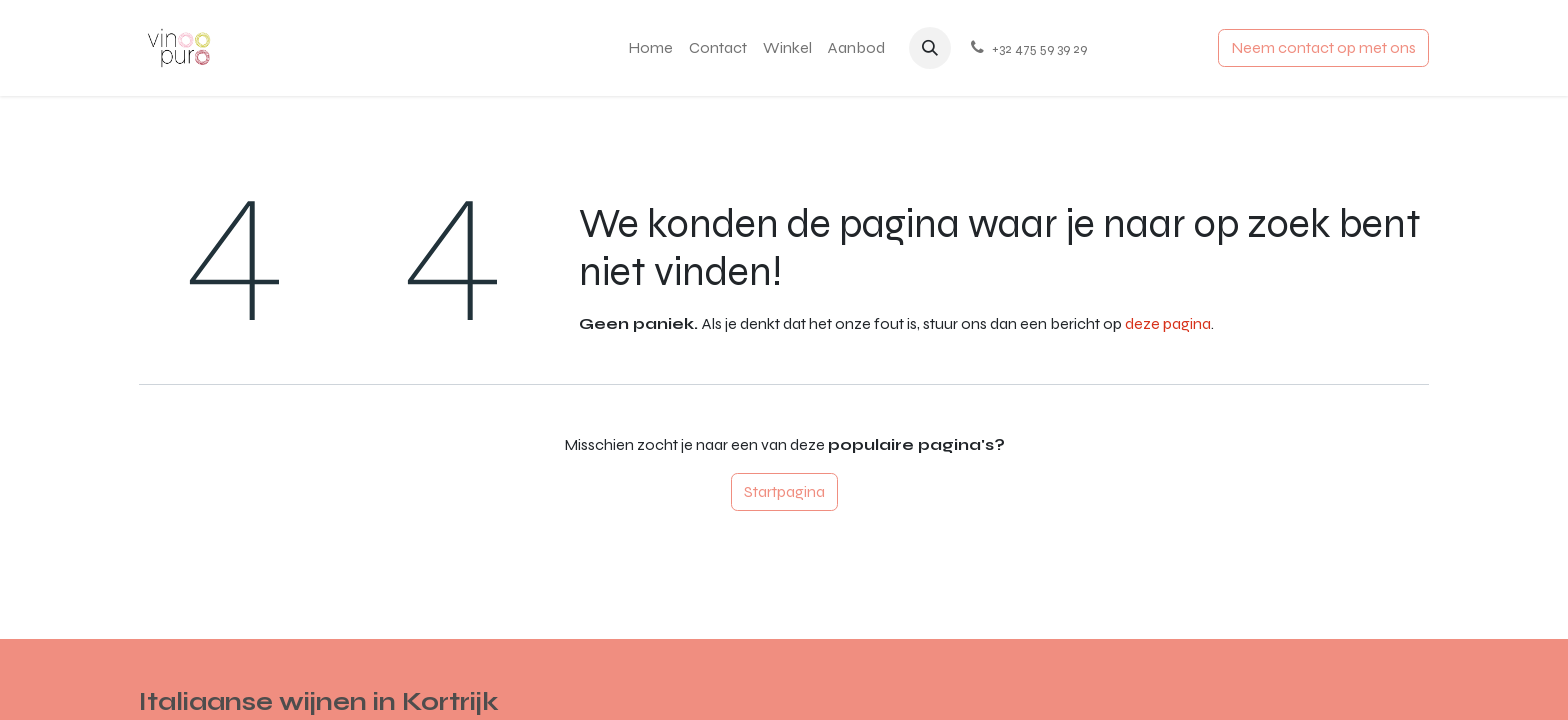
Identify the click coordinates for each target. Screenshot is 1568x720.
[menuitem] (650, 48)
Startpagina (784, 491)
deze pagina (1168, 323)
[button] (930, 48)
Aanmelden (1156, 47)
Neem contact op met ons (1323, 47)
